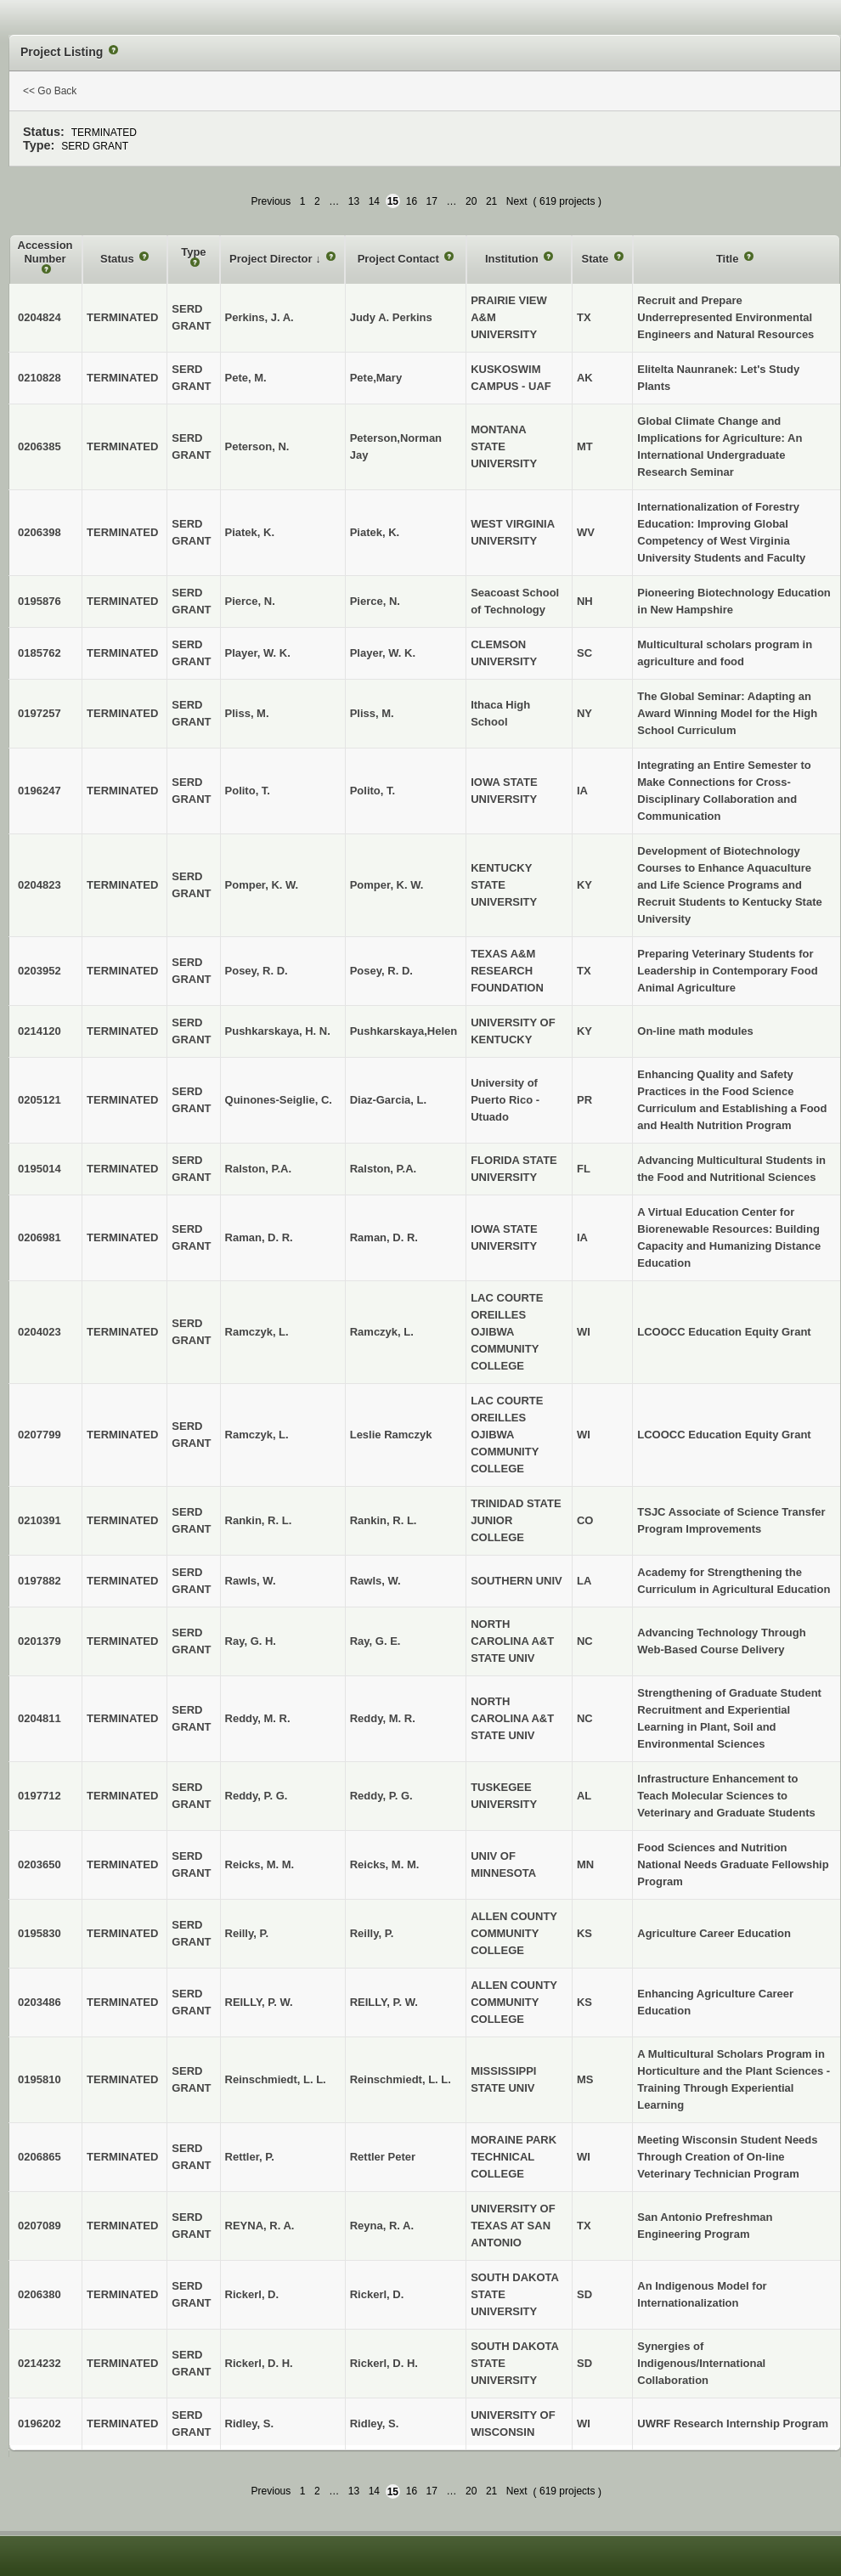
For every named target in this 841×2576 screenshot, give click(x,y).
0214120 (39, 1031)
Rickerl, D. (377, 2294)
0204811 (39, 1718)
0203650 (39, 1864)
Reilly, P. (372, 1933)
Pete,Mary (376, 377)
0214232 (39, 2363)
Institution (513, 258)
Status (118, 258)
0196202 (39, 2423)
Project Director (272, 258)
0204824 (39, 317)
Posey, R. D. (381, 970)
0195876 (39, 601)
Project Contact (400, 258)
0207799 (39, 1434)
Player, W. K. (382, 653)
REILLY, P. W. (384, 2002)
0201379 (39, 1641)
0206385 (39, 446)
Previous (271, 201)
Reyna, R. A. (382, 2225)
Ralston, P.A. (383, 1168)
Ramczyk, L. (382, 1331)
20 (471, 201)
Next (517, 201)
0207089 (39, 2225)
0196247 (39, 790)
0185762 (39, 653)
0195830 (39, 1933)
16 (411, 201)
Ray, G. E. (375, 1641)
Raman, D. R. (384, 1237)
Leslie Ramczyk (391, 1434)
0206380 (39, 2294)
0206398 (39, 532)
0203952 (39, 970)
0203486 (39, 2002)
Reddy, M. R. (382, 1718)
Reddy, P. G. (381, 1795)
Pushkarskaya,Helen (403, 1031)
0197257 (39, 713)
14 (374, 201)
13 (353, 201)
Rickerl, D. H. (384, 2363)
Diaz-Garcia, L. (388, 1099)
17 (431, 201)
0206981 (39, 1237)
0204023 (39, 1331)
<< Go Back (49, 91)
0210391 (39, 1520)
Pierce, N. (375, 601)
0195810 (39, 2079)
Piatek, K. (375, 532)
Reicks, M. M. (385, 1864)
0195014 (39, 1168)
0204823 (39, 884)
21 (491, 201)
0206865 (39, 2156)
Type (193, 252)
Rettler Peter (382, 2156)
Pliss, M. (372, 713)
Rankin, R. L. (383, 1520)
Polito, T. (372, 790)
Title (729, 258)
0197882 (39, 1580)
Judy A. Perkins (391, 317)
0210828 (39, 377)
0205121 (39, 1099)
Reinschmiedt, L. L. (400, 2079)
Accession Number (45, 252)
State (596, 258)
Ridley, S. (374, 2423)
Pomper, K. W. (387, 884)
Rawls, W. (375, 1580)
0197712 (39, 1795)
